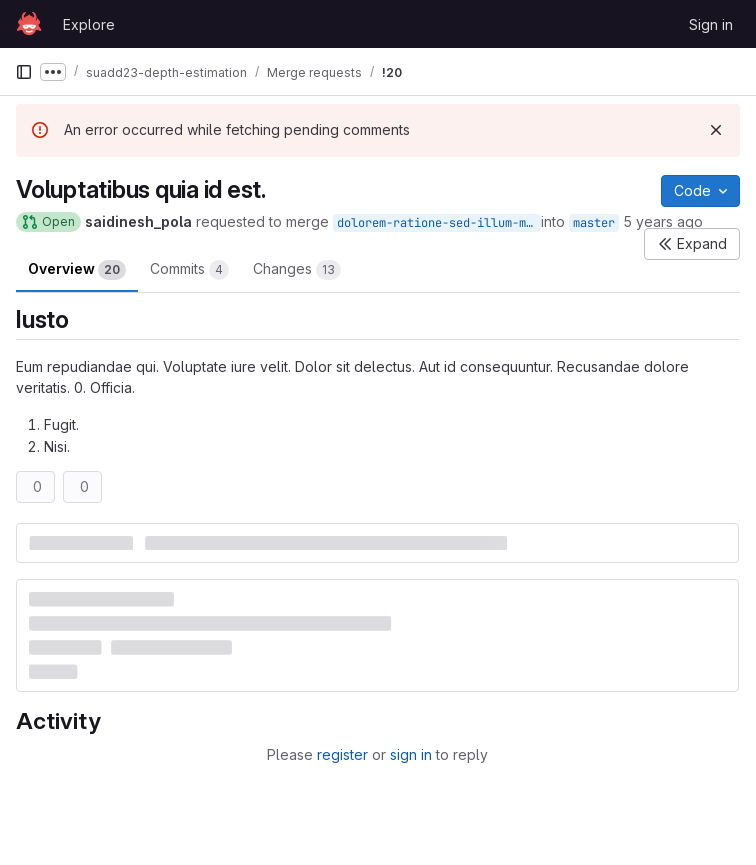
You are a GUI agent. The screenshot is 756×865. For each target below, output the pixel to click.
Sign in (711, 24)
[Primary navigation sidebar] (24, 72)
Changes (297, 270)
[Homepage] (29, 24)
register (342, 754)
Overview (77, 270)
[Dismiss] (716, 130)
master (594, 223)
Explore (89, 24)
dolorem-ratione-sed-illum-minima (439, 223)
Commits (189, 270)
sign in (411, 754)
